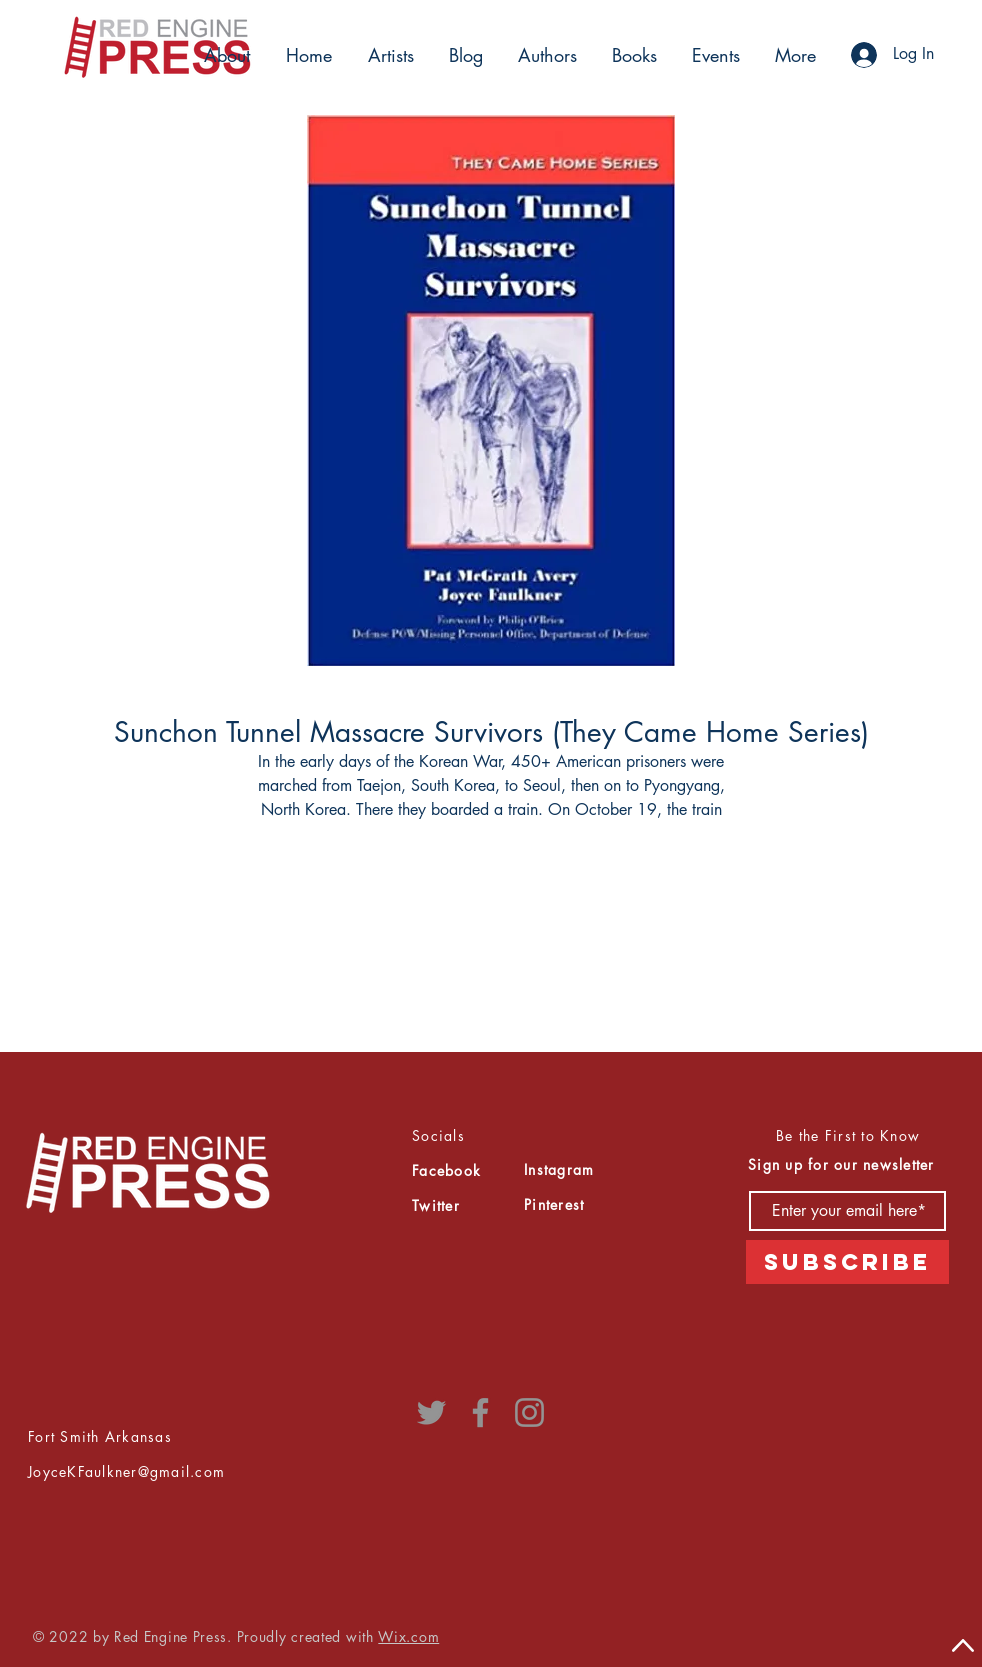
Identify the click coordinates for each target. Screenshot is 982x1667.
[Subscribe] (847, 1262)
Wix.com (408, 1636)
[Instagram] (529, 1412)
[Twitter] (431, 1412)
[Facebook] (480, 1412)
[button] (388, 55)
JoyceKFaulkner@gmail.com (126, 1471)
